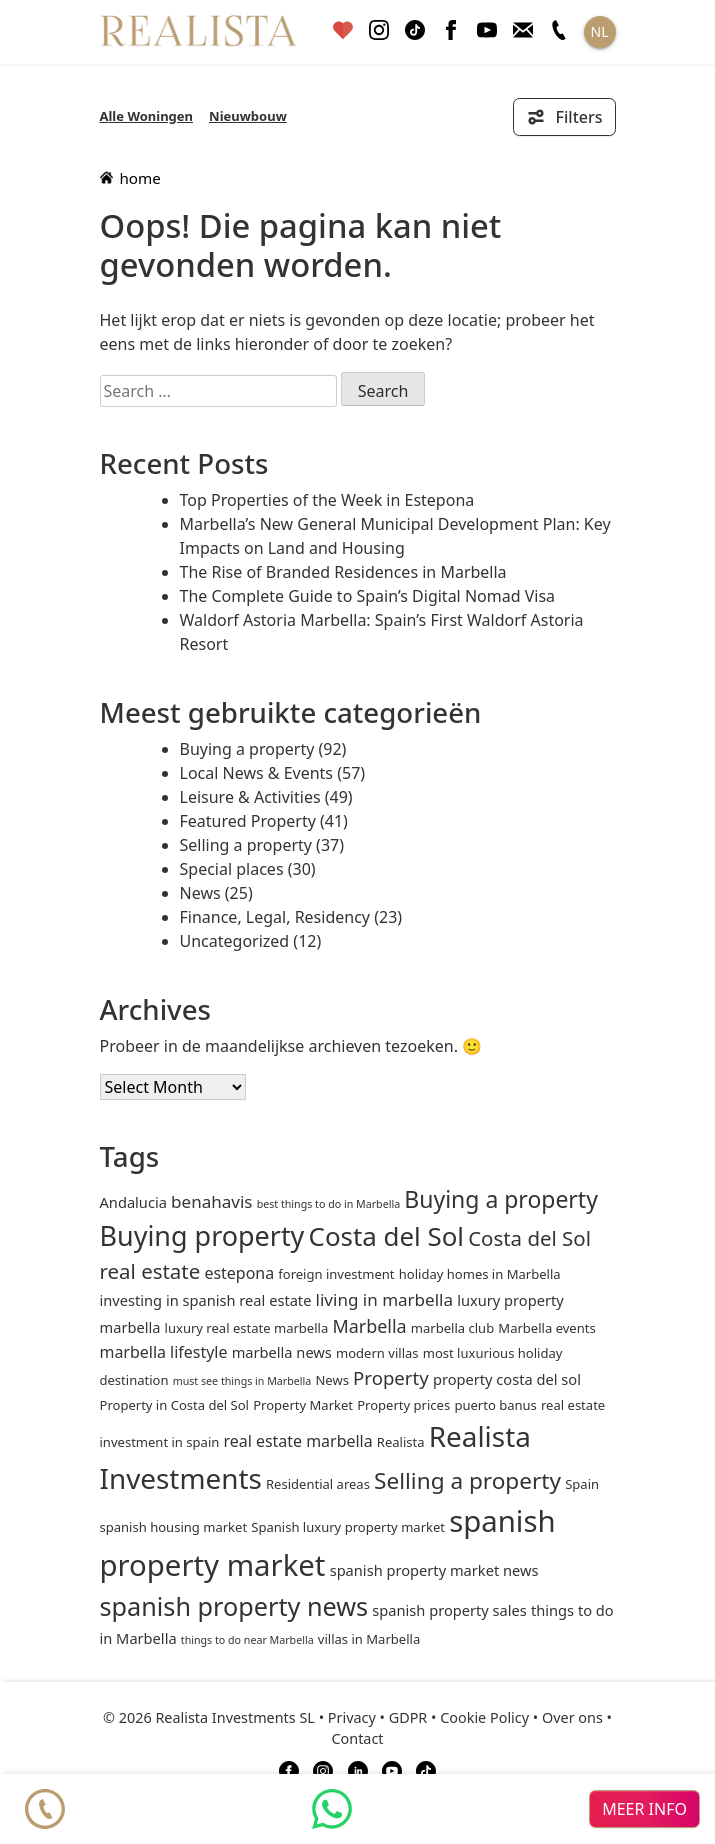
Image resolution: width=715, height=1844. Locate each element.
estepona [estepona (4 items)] (239, 1273)
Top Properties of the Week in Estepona (327, 500)
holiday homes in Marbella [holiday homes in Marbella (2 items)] (480, 1274)
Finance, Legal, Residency (275, 917)
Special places (232, 869)
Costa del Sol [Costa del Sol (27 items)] (386, 1236)
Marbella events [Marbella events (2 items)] (546, 1328)
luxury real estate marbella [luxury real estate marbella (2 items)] (247, 1328)
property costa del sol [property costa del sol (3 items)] (507, 1379)
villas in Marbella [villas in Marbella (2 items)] (369, 1639)
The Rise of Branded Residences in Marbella (343, 572)
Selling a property (246, 845)
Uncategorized (235, 941)
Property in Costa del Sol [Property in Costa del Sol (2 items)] (174, 1405)
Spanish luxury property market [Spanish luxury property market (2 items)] (348, 1527)
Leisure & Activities (250, 797)
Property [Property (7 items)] (391, 1377)
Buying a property (247, 749)
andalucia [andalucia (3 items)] (133, 1202)
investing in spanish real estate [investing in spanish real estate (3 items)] (206, 1300)
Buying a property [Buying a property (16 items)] (501, 1199)
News (200, 893)
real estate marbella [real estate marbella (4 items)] (297, 1441)
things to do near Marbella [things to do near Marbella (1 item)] (247, 1640)
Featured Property (248, 821)
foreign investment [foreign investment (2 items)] (336, 1274)
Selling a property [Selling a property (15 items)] (467, 1480)
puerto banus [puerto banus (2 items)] (495, 1405)
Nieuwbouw (248, 116)
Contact (357, 1738)
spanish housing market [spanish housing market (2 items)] (174, 1527)
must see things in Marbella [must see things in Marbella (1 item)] (242, 1381)
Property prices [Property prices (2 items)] (403, 1405)
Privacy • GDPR (378, 1717)
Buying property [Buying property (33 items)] (202, 1235)
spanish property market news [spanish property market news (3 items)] (434, 1570)
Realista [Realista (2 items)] (401, 1442)
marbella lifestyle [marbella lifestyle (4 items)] (164, 1352)
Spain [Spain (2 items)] (582, 1484)
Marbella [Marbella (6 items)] (369, 1326)
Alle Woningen (147, 116)
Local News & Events (257, 773)
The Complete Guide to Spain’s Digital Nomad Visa (368, 596)
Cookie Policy (484, 1717)
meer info (644, 1809)
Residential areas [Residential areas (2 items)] (318, 1484)
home (130, 178)
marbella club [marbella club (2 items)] (452, 1328)
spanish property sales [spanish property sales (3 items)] (449, 1610)
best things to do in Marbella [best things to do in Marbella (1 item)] (329, 1204)
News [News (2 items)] (331, 1380)
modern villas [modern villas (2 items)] (377, 1353)
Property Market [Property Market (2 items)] (303, 1405)
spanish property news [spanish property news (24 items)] (234, 1606)
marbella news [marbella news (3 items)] (282, 1352)
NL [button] (600, 31)
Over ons (572, 1717)
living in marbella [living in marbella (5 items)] (384, 1299)
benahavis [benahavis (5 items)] (211, 1201)
